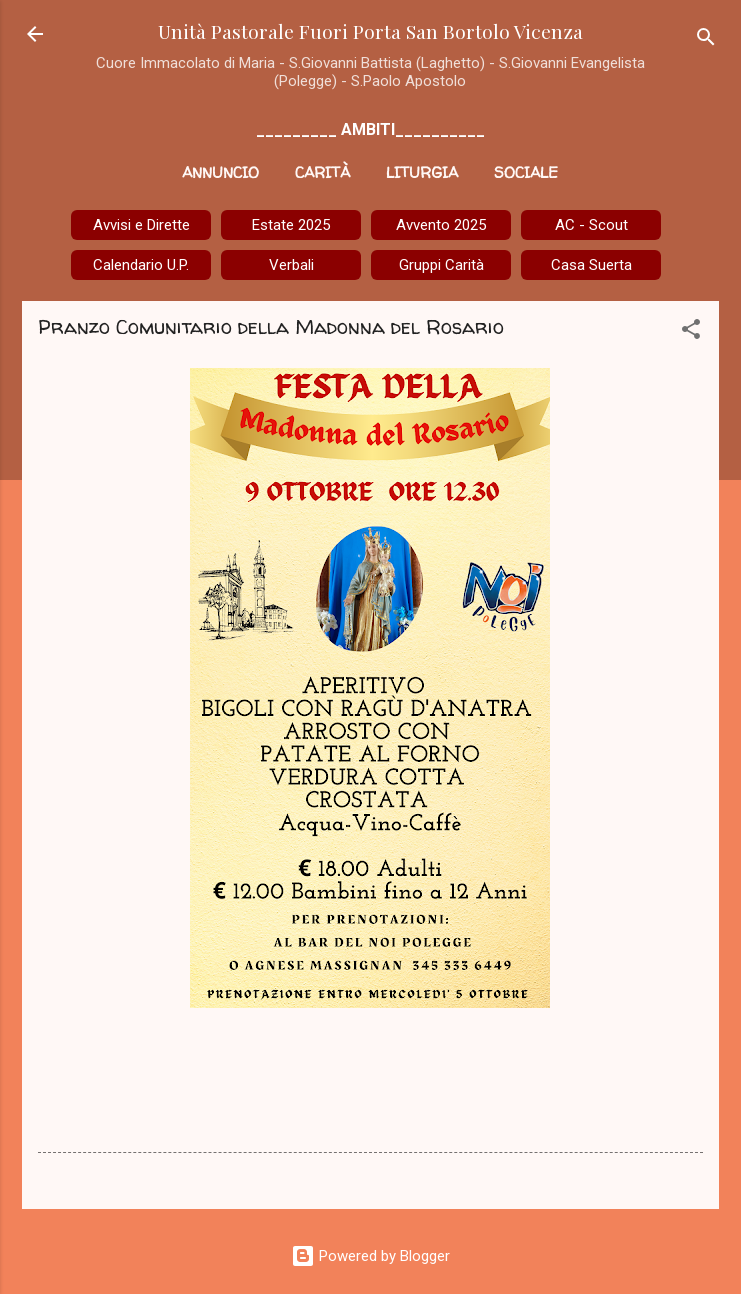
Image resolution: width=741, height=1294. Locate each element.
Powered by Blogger (370, 1256)
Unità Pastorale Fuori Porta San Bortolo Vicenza (370, 31)
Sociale (526, 172)
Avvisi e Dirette (141, 225)
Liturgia (422, 172)
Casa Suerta (591, 265)
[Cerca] (706, 40)
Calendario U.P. (141, 265)
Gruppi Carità (441, 265)
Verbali (291, 265)
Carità (322, 172)
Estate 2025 (291, 225)
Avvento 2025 (441, 225)
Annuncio (220, 172)
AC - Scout (591, 225)
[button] (691, 332)
